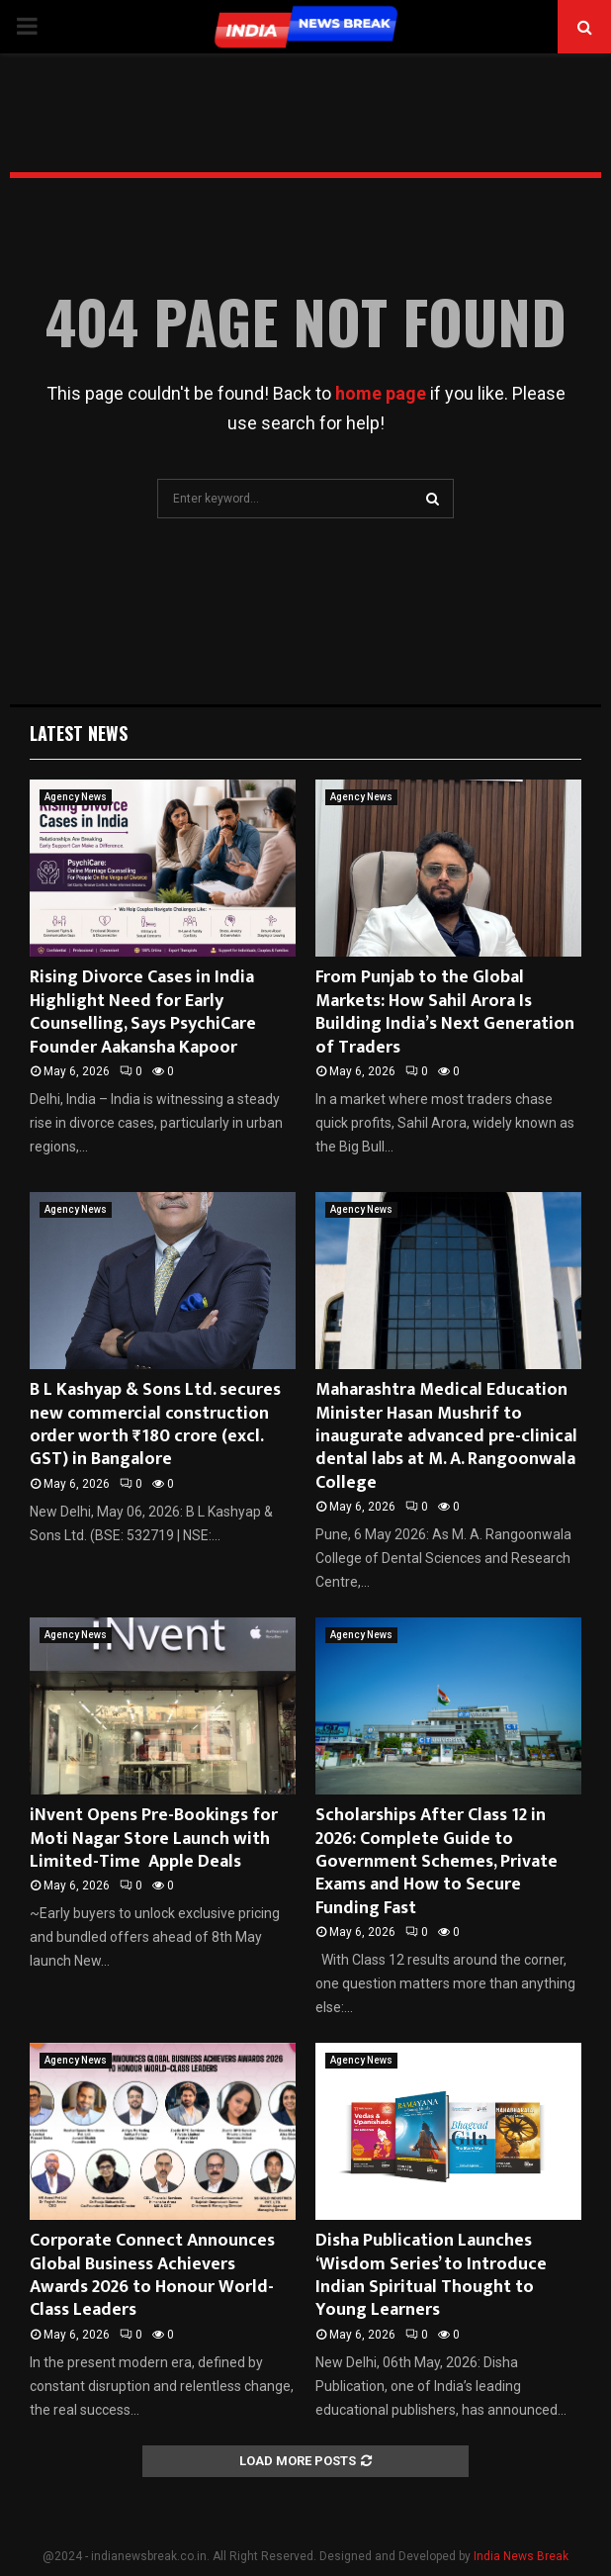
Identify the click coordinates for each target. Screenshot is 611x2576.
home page (380, 393)
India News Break (521, 2556)
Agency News (75, 796)
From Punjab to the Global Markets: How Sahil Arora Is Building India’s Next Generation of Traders (444, 1012)
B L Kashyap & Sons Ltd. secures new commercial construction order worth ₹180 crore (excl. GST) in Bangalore (155, 1424)
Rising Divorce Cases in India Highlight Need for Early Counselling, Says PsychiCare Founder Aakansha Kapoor (143, 1012)
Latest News (79, 733)
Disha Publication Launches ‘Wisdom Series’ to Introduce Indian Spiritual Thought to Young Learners (431, 2275)
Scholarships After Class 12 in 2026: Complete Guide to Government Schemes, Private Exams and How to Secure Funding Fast (436, 1861)
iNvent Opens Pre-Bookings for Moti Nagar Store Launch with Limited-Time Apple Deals (154, 1838)
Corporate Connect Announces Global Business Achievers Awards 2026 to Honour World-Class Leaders (152, 2275)
